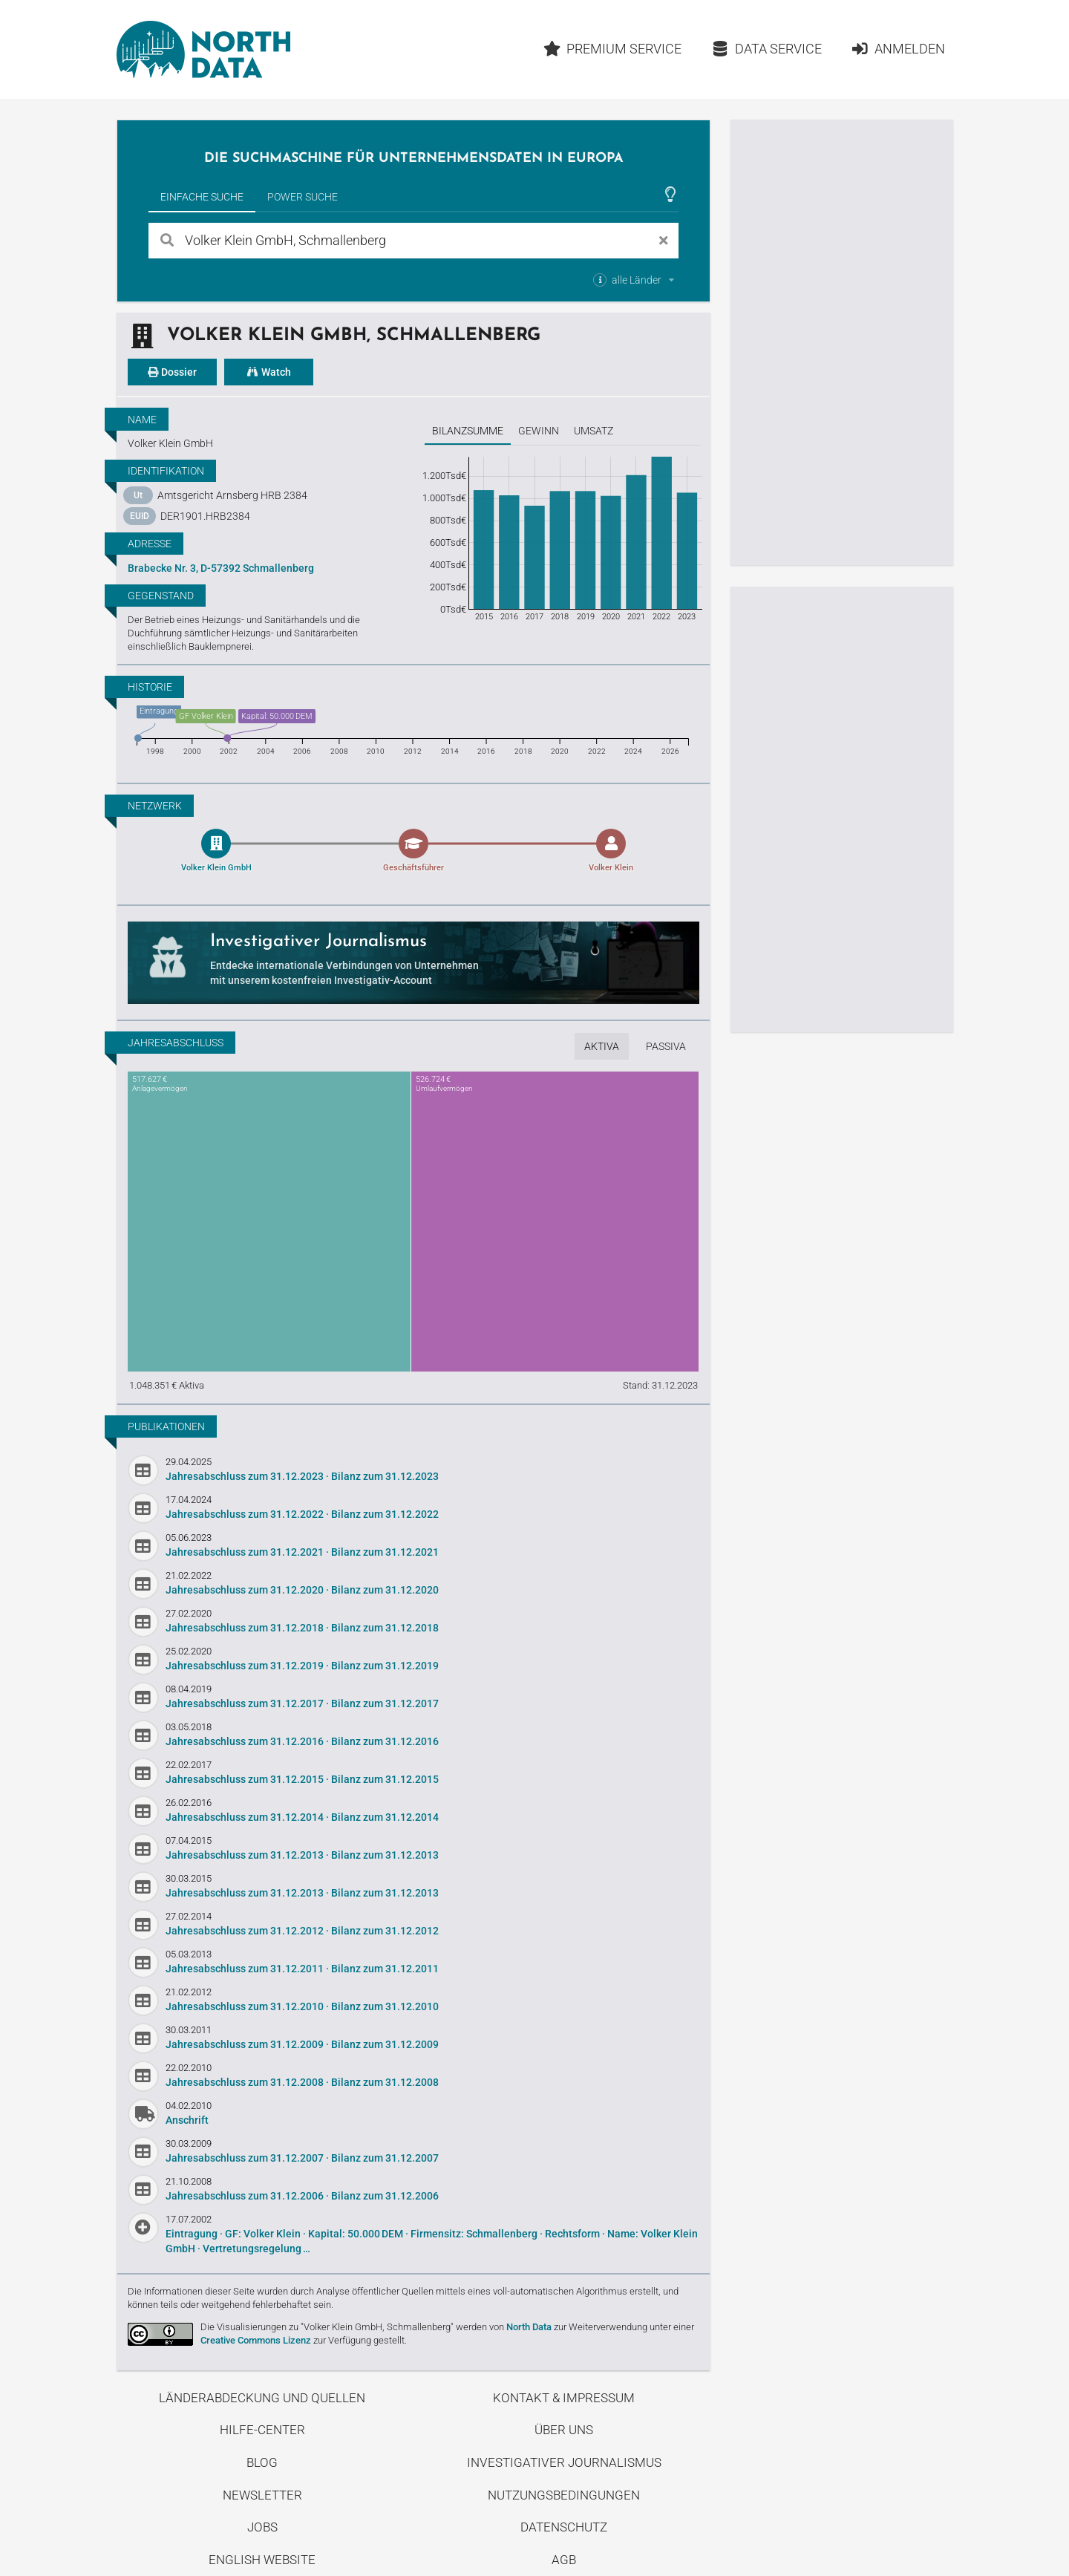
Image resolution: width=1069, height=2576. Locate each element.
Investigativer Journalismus (564, 2462)
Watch (268, 372)
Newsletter (262, 2495)
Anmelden (898, 48)
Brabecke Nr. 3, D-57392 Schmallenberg (221, 568)
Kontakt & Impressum (564, 2397)
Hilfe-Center (262, 2429)
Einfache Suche (201, 197)
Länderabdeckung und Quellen (262, 2397)
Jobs (262, 2527)
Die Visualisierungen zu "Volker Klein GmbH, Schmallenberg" (327, 2326)
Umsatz (593, 431)
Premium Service (612, 48)
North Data (529, 2326)
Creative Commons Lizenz (255, 2340)
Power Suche (302, 197)
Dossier (172, 372)
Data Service (766, 48)
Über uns (563, 2429)
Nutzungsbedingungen (564, 2495)
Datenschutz (563, 2527)
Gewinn (538, 431)
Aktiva (601, 1046)
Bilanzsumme (467, 431)
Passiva (666, 1046)
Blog (262, 2462)
